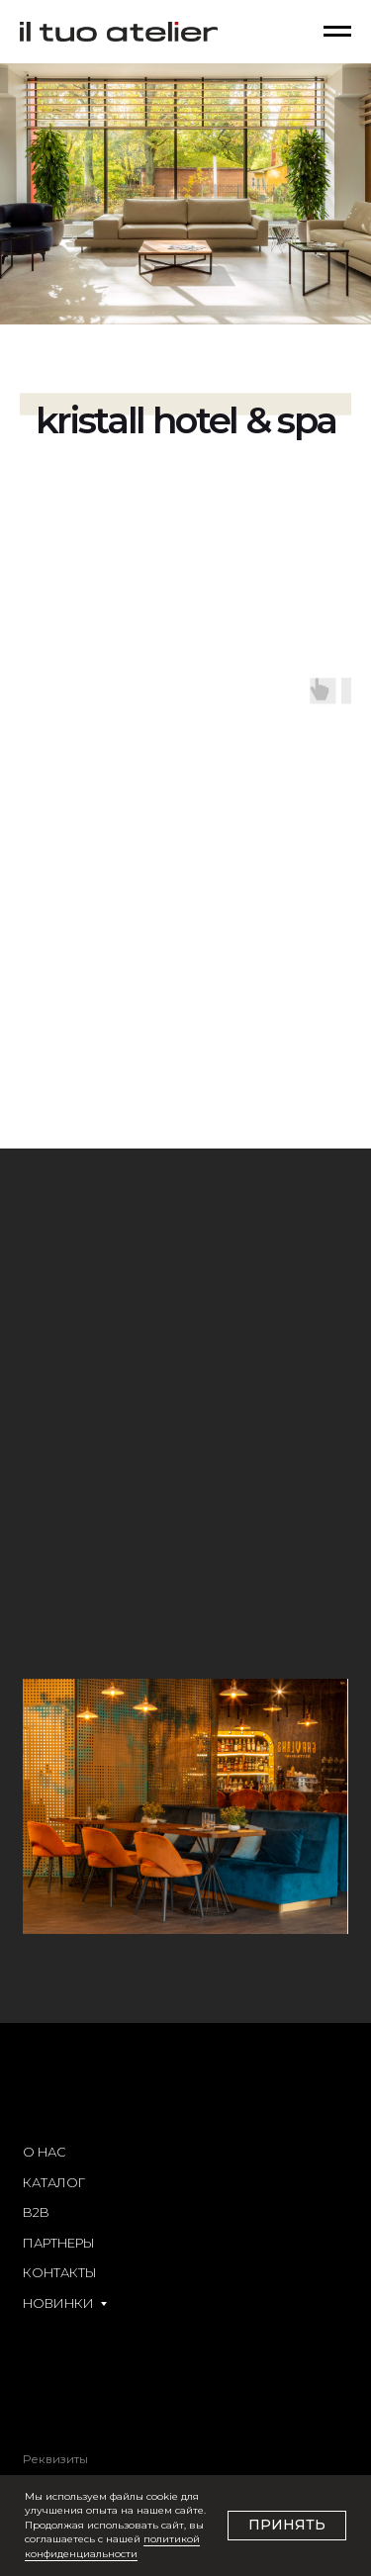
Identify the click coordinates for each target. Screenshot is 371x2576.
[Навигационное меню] (337, 32)
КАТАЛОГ (54, 2182)
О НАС (44, 2152)
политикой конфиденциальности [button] (112, 2546)
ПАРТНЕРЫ (59, 2243)
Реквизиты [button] (55, 2459)
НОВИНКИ (58, 2303)
